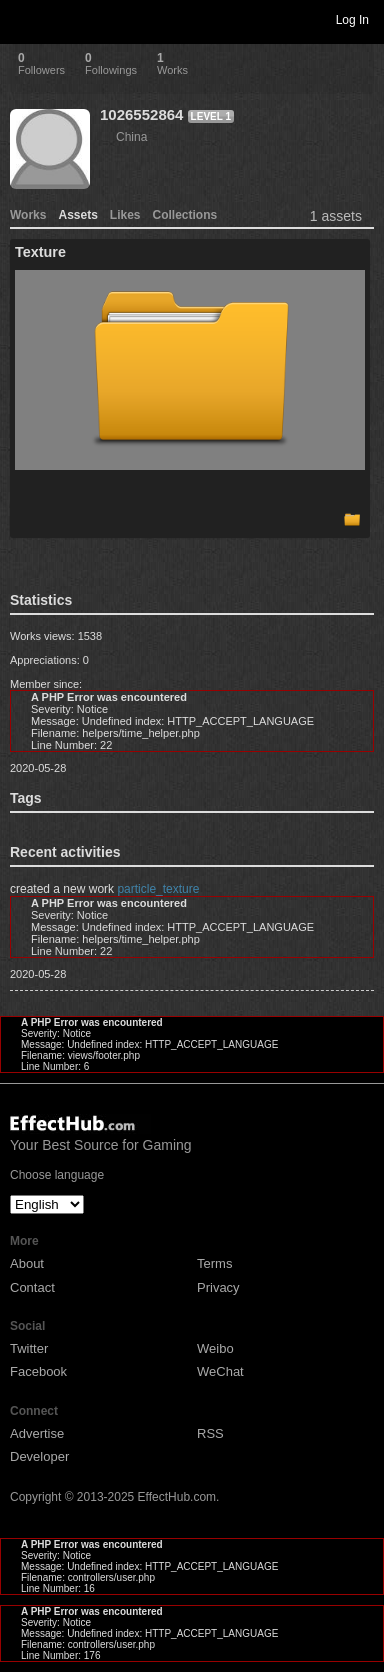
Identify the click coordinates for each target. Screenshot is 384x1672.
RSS (210, 1433)
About (27, 1263)
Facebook (38, 1371)
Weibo (215, 1348)
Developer (39, 1456)
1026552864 (141, 114)
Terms (214, 1263)
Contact (32, 1287)
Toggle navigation (24, 19)
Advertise (37, 1433)
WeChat (220, 1371)
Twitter (29, 1348)
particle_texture (158, 889)
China (131, 137)
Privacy (218, 1287)
